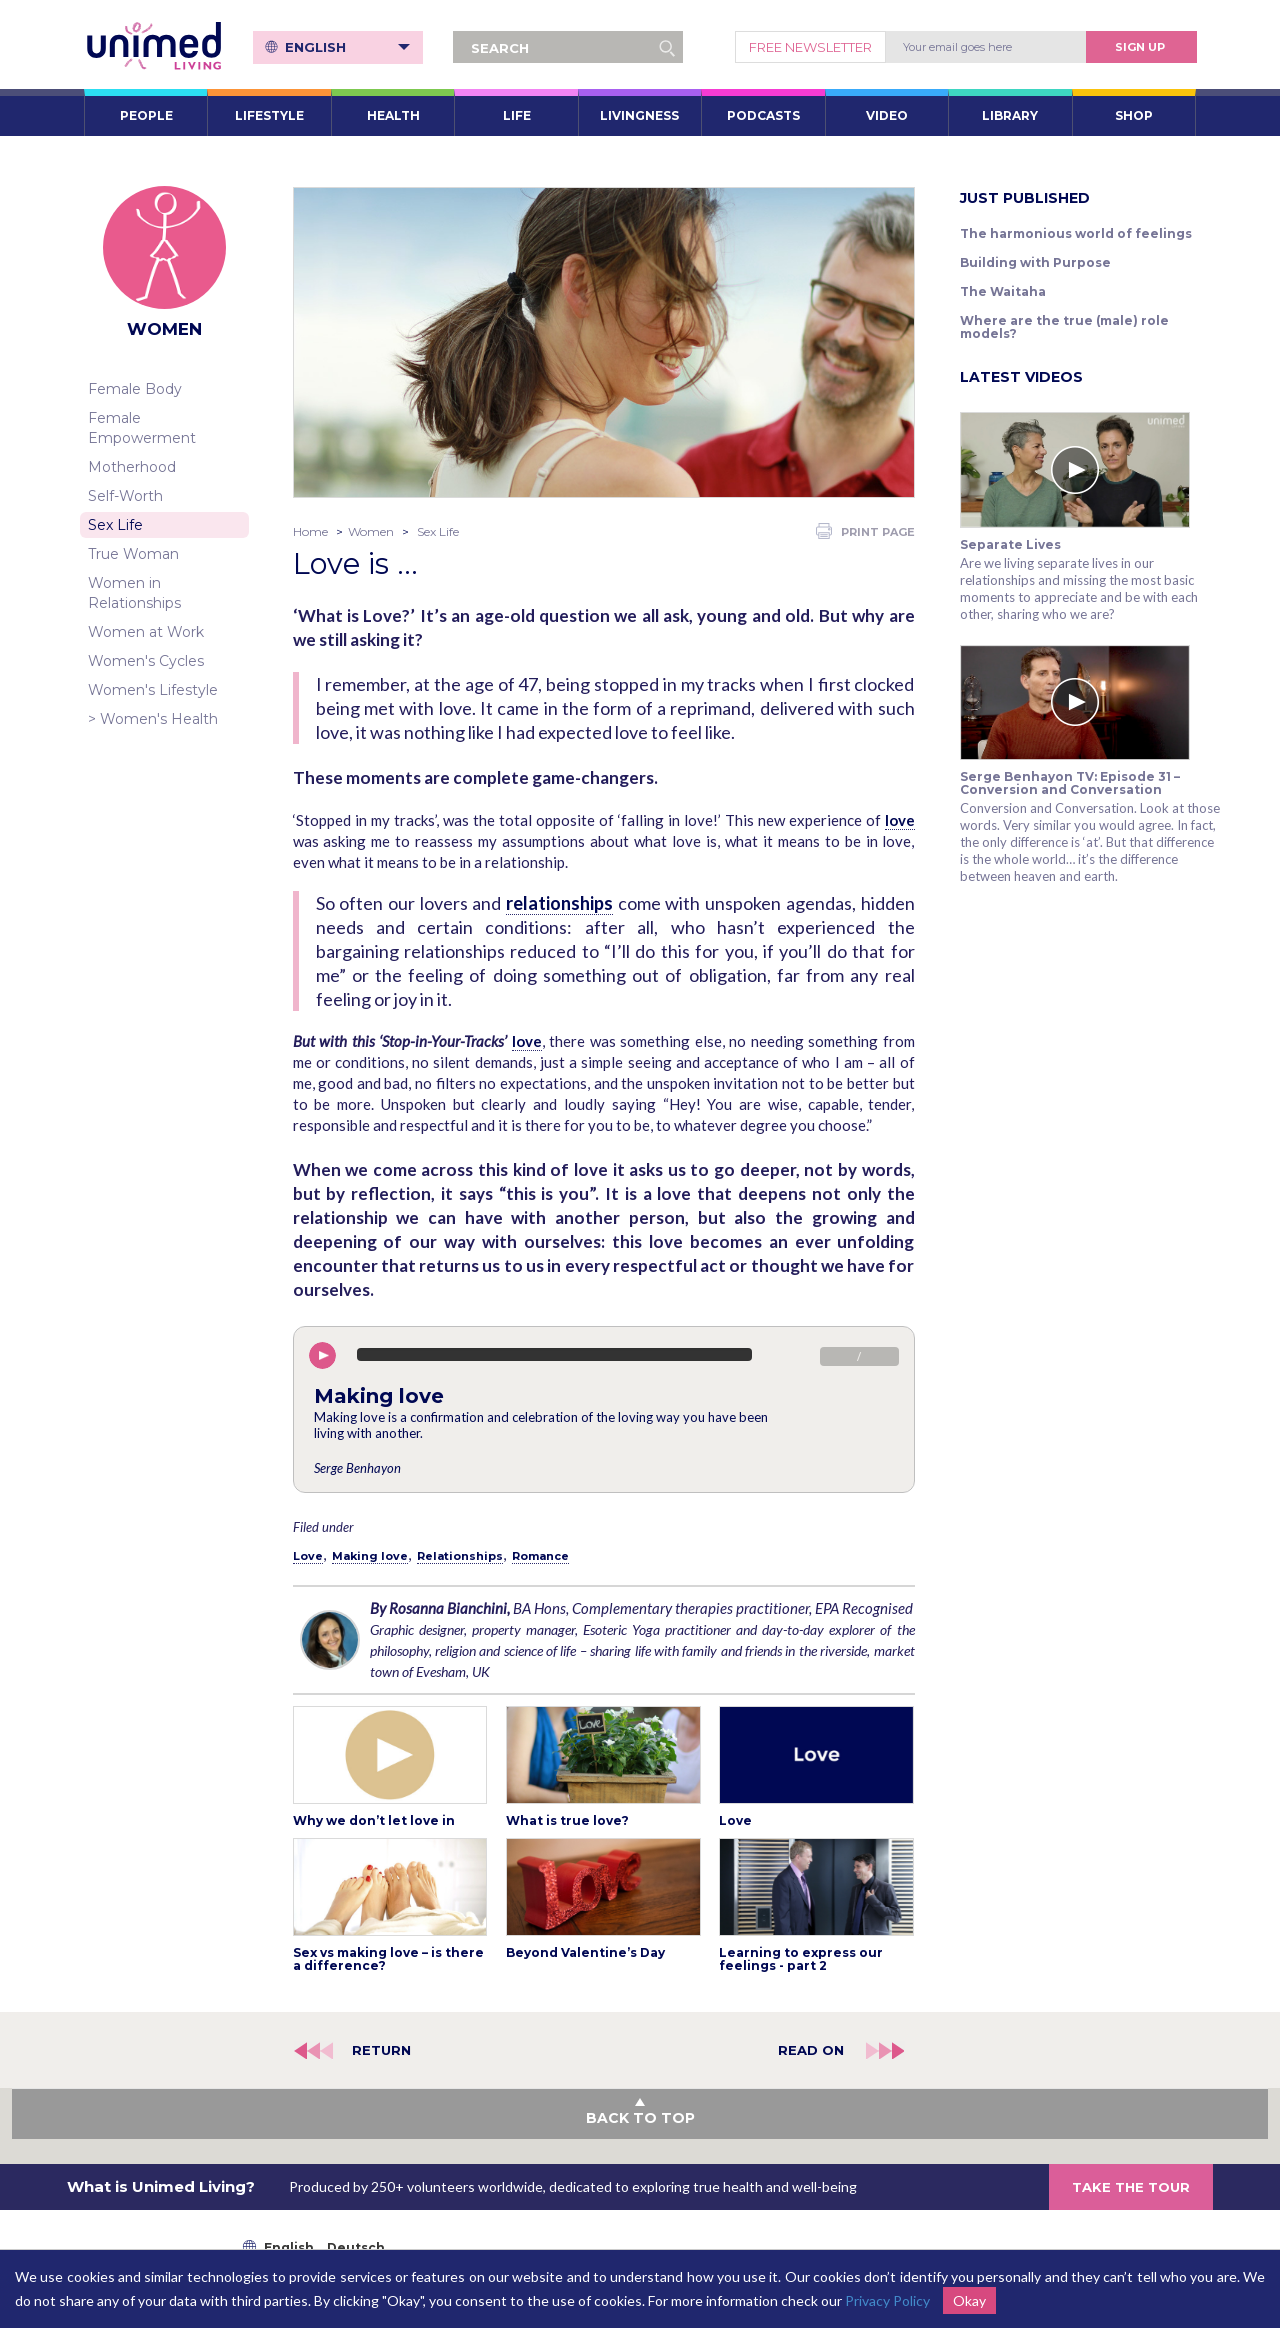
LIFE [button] (517, 115)
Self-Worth (125, 496)
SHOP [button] (1134, 115)
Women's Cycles (146, 661)
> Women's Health (153, 719)
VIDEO (887, 115)
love (900, 820)
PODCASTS (763, 115)
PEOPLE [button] (146, 115)
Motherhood (132, 467)
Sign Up (1140, 47)
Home (310, 531)
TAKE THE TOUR (1131, 2187)
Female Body (135, 389)
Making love (370, 1556)
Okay (969, 2300)
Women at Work (146, 632)
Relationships (460, 1556)
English (347, 47)
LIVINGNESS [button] (639, 115)
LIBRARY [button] (1010, 115)
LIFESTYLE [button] (269, 115)
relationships (559, 903)
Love (308, 1556)
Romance (540, 1556)
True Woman (133, 554)
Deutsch (356, 2247)
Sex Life (115, 525)
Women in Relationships (134, 593)
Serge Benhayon (357, 1468)
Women (371, 531)
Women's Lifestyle (153, 690)
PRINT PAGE (865, 531)
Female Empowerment (142, 428)
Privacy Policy (887, 2300)
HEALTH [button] (393, 115)
